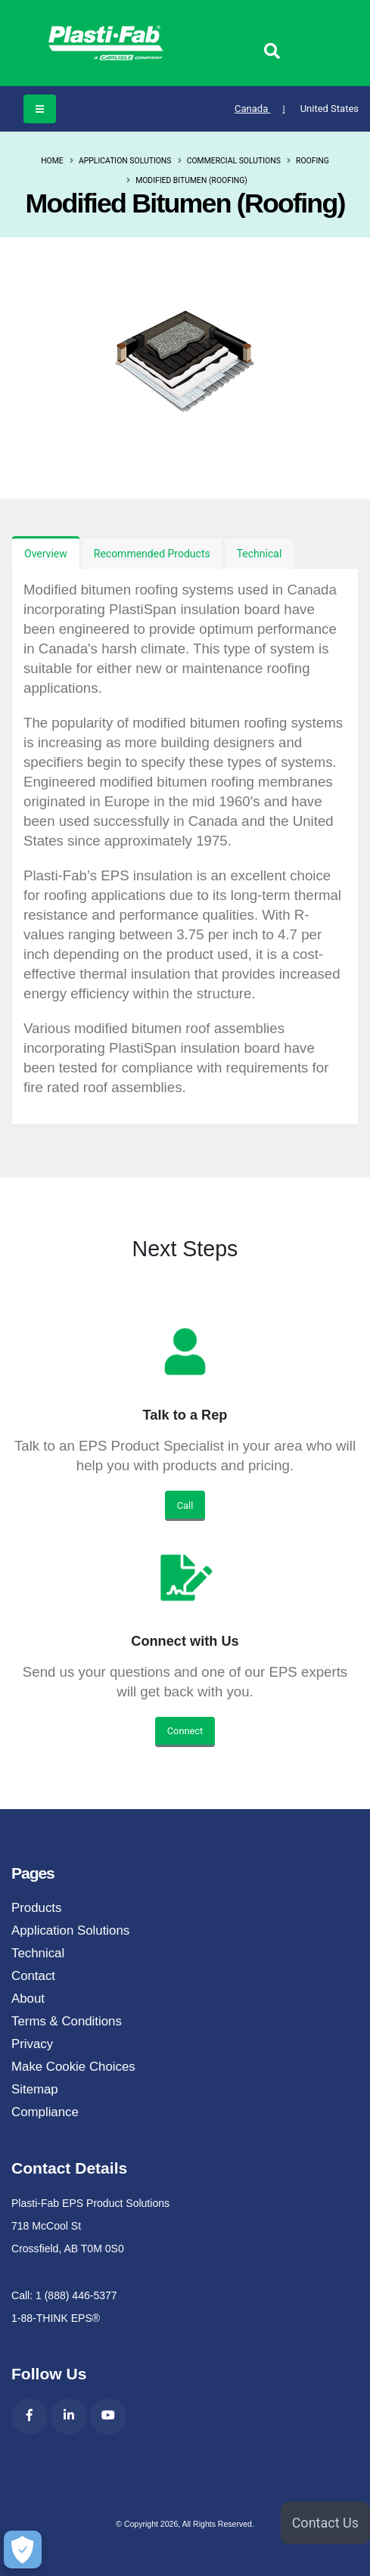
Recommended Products (152, 554)
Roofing (312, 161)
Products (36, 1908)
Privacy (32, 2044)
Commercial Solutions (234, 161)
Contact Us (325, 2523)
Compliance (45, 2112)
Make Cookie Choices (73, 2066)
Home (52, 161)
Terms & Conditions (66, 2021)
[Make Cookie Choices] (23, 2549)
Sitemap (34, 2089)
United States (329, 108)
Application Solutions (125, 161)
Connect (185, 1730)
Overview (45, 554)
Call (185, 1505)
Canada (260, 108)
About (28, 1998)
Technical (259, 554)
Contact (33, 1976)
